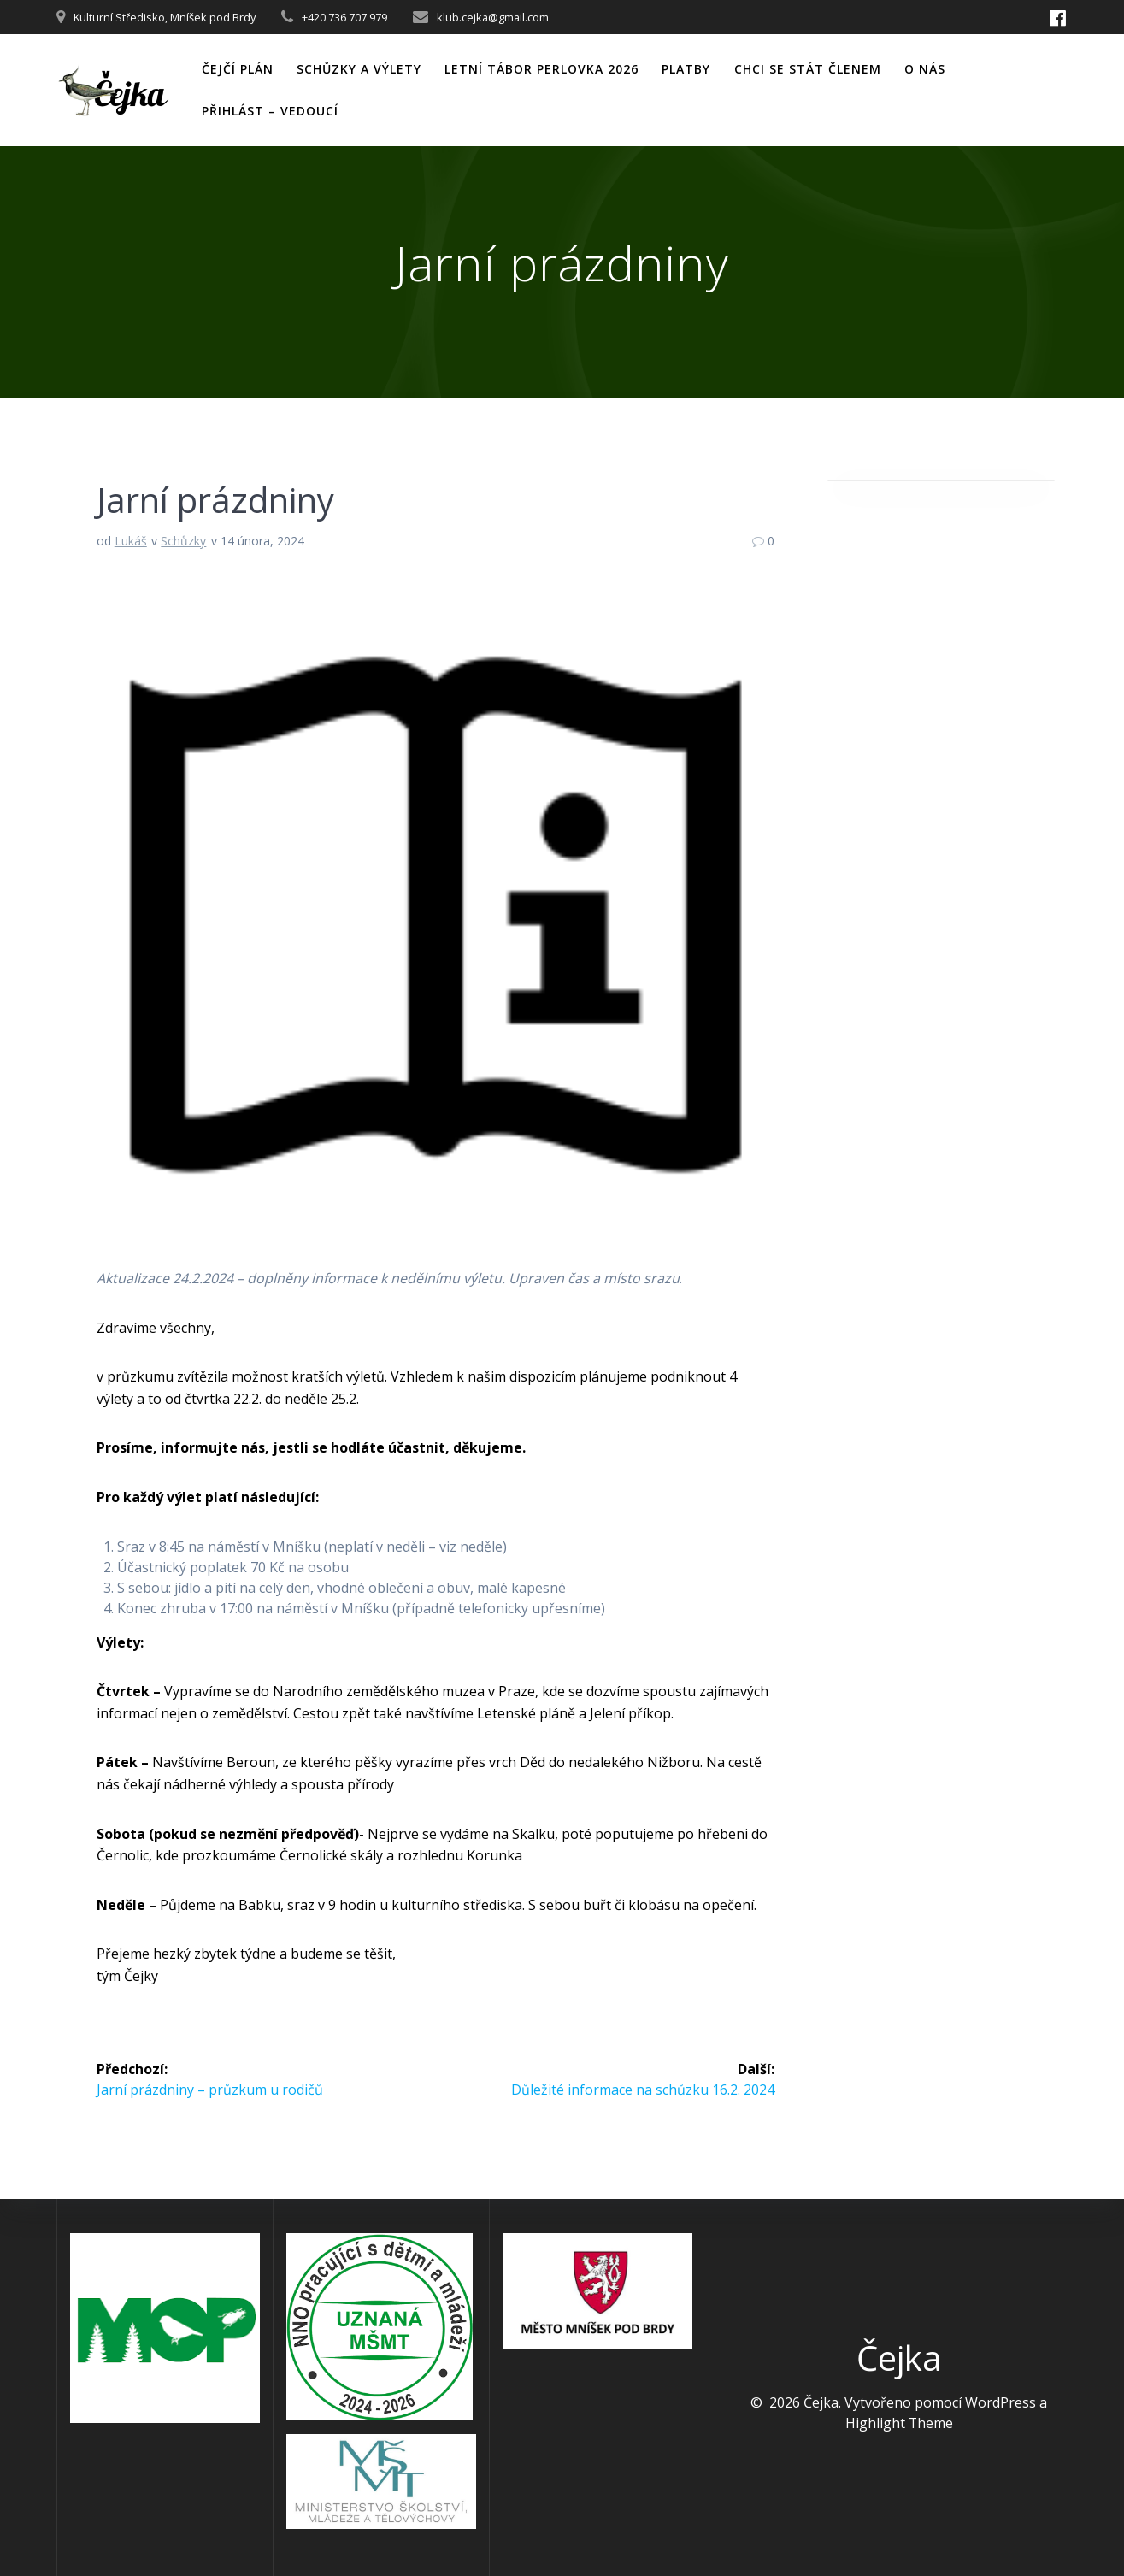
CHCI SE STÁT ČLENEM (807, 69)
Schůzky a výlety (359, 69)
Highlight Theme (898, 2423)
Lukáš (131, 541)
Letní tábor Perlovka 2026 (541, 69)
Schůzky (183, 541)
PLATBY (686, 69)
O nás (924, 69)
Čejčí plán (238, 69)
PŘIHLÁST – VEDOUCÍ (270, 111)
